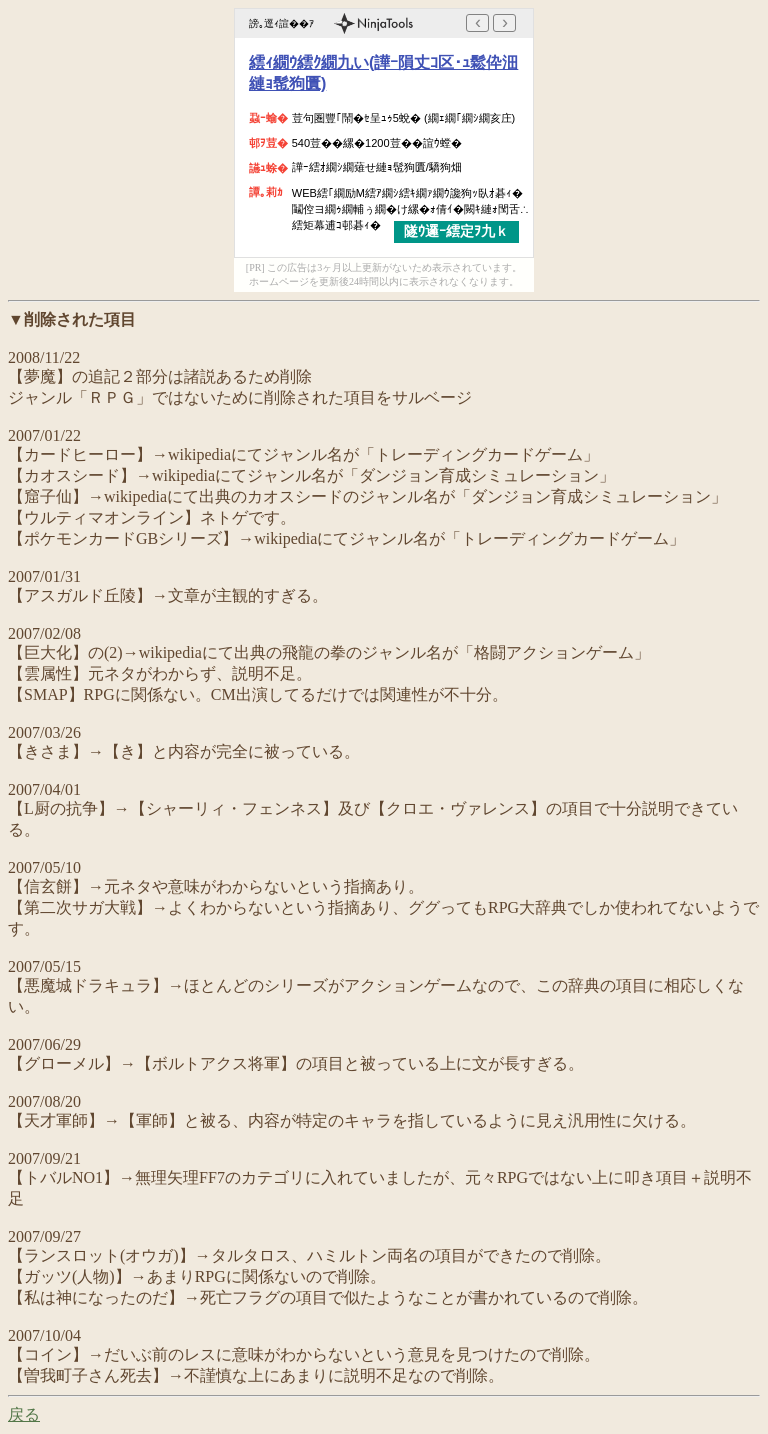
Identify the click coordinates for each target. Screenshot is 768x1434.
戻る (24, 1414)
